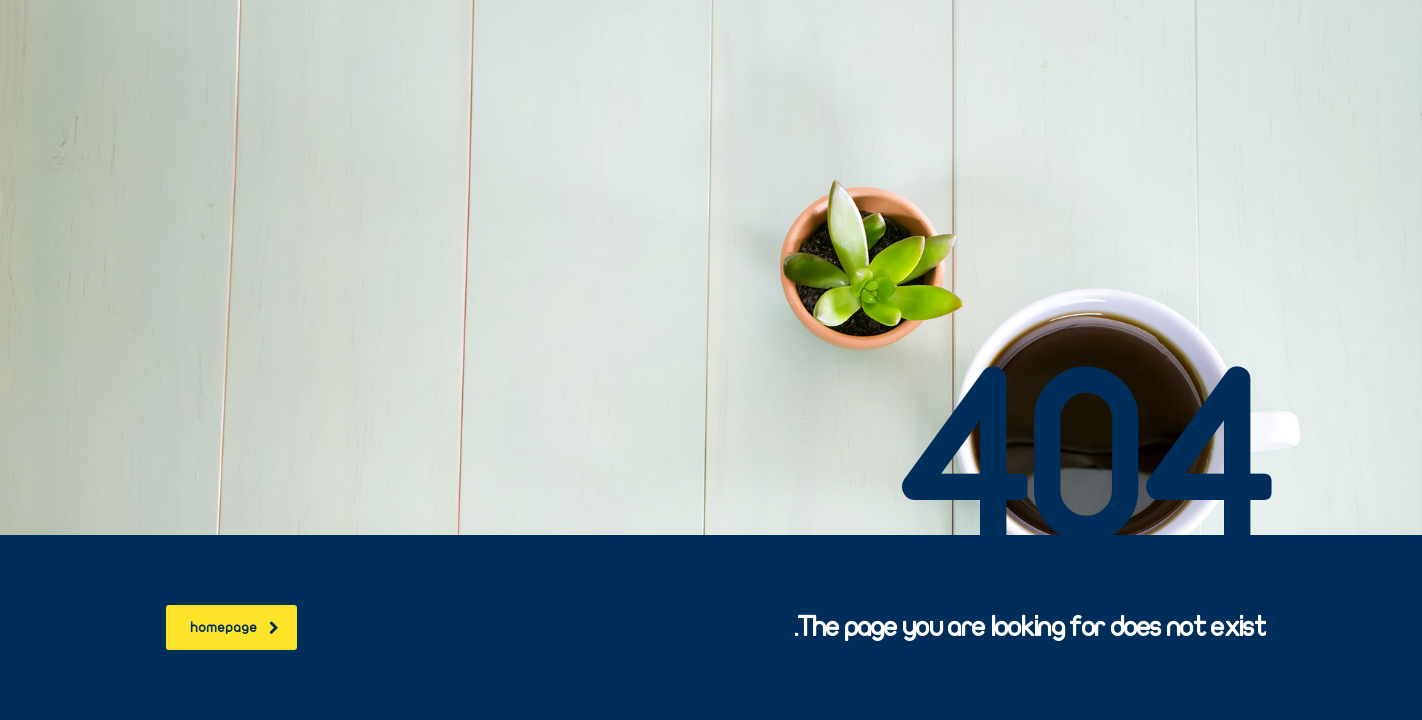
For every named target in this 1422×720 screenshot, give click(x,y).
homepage (234, 627)
